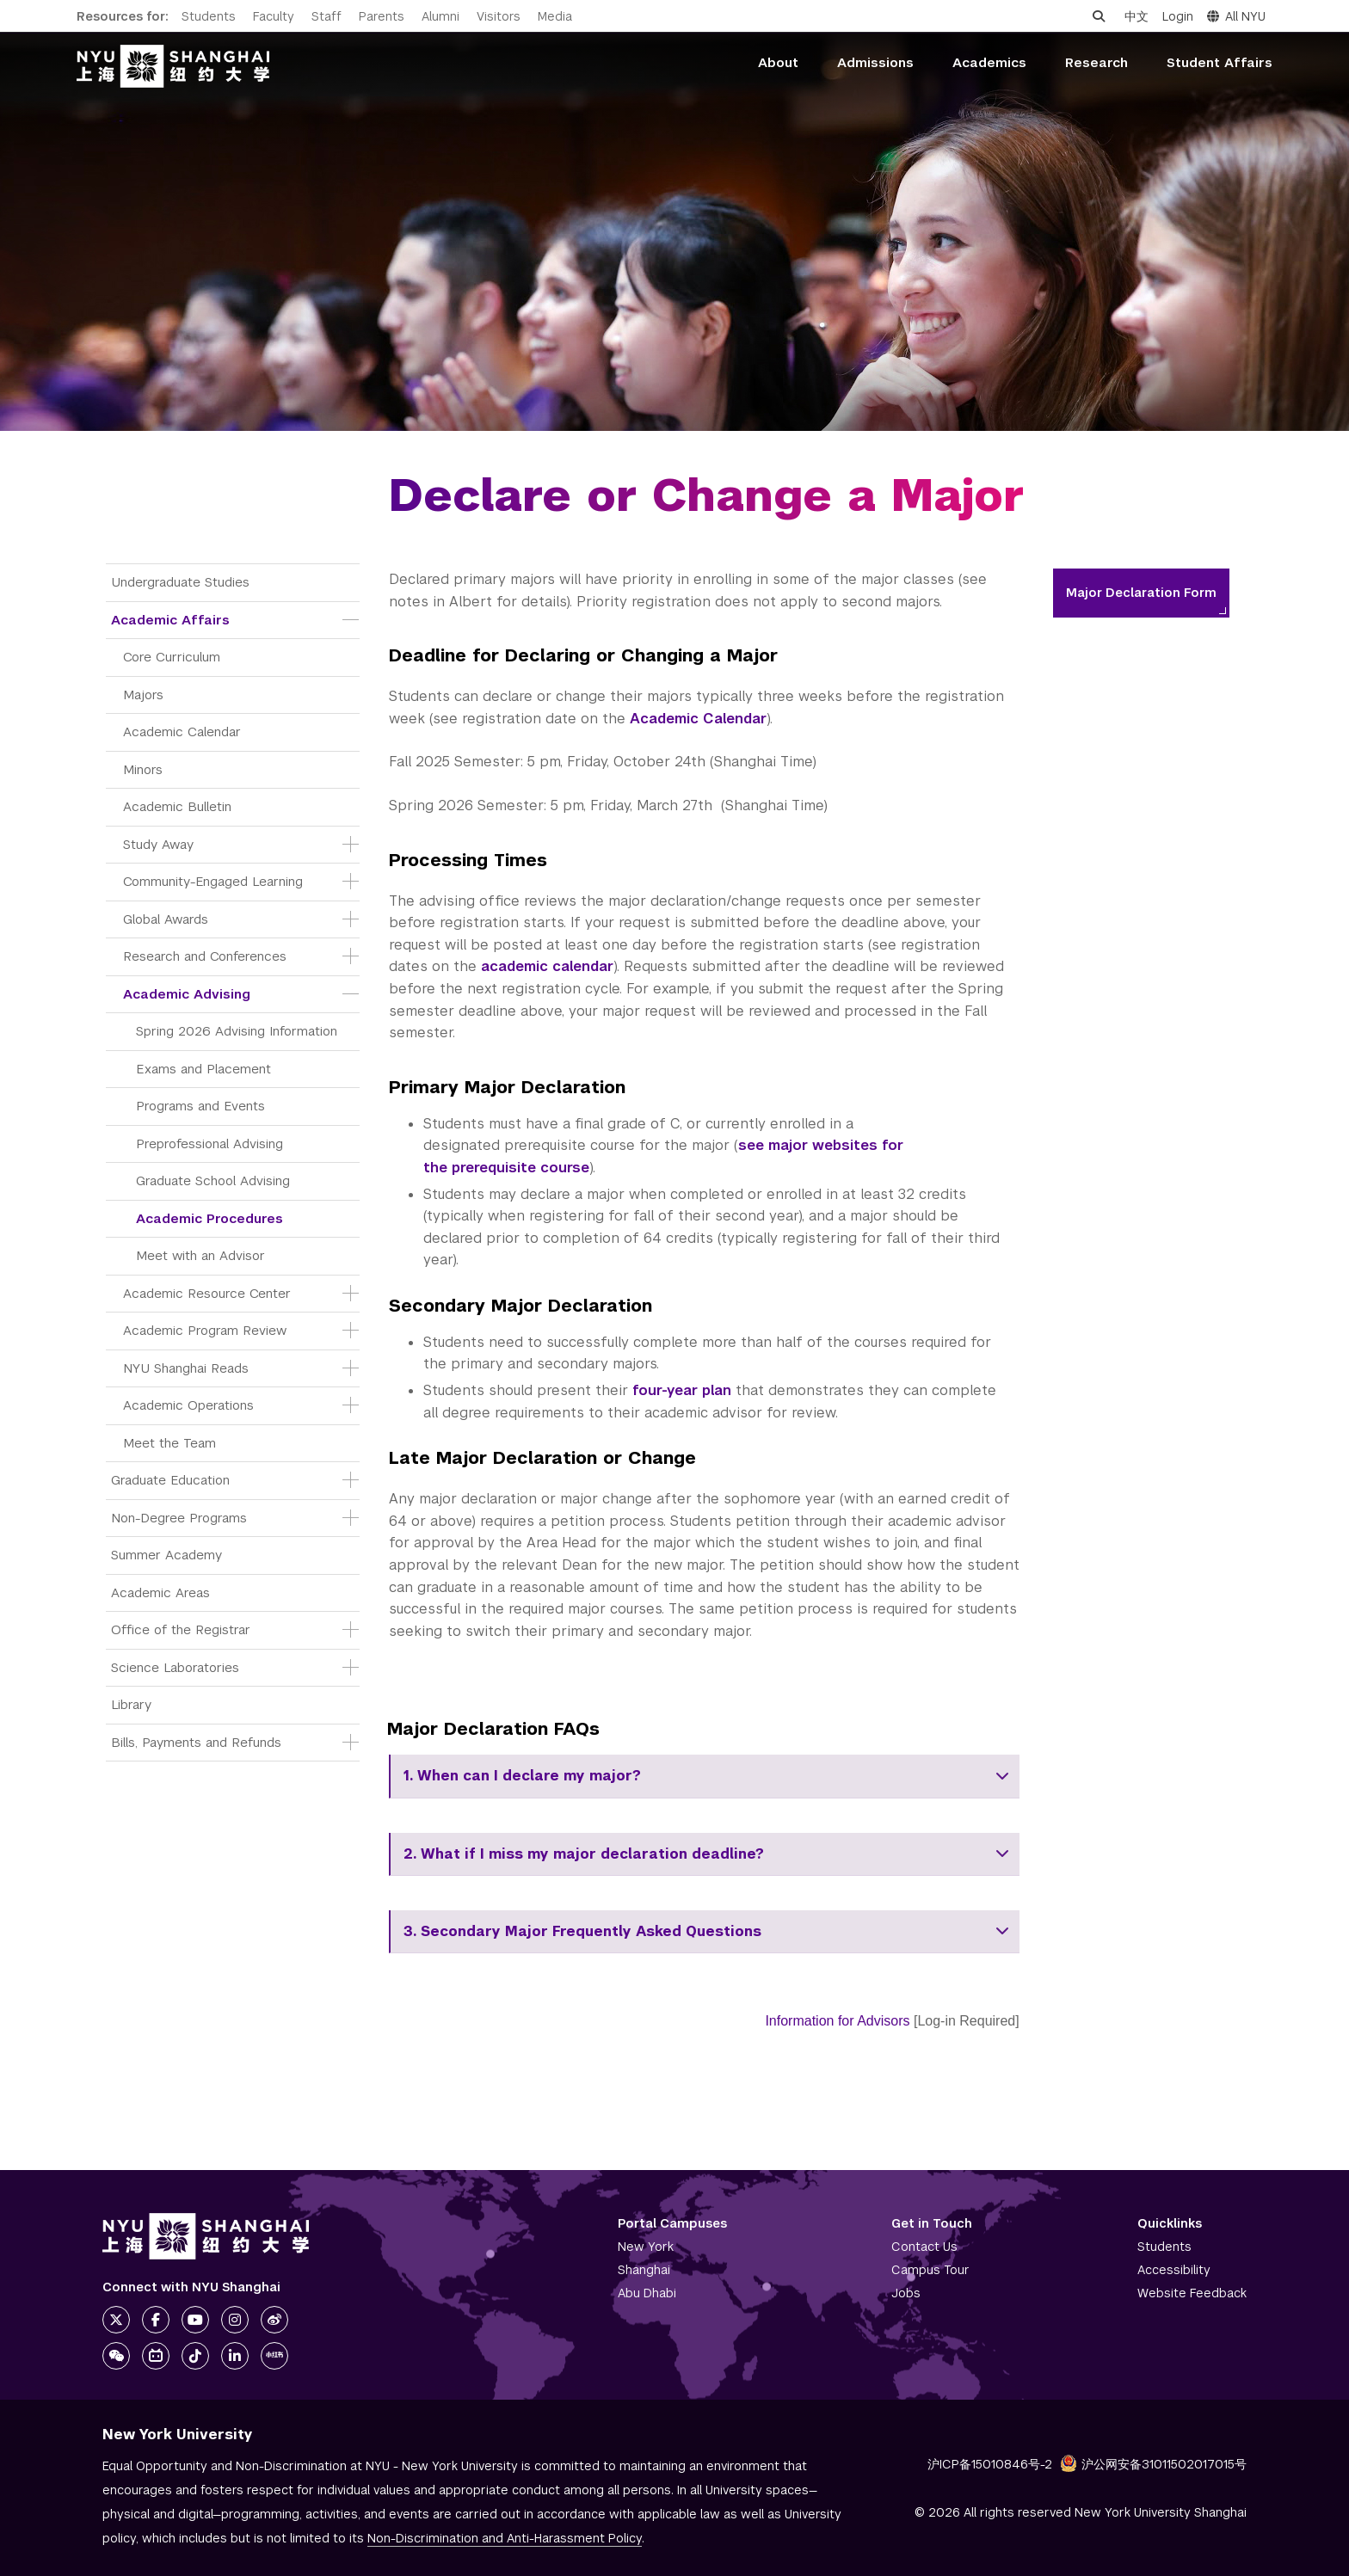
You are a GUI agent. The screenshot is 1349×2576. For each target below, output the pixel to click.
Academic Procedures (209, 1218)
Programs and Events (200, 1105)
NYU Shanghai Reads (186, 1368)
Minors (143, 769)
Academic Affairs (170, 620)
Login (1177, 16)
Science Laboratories (175, 1667)
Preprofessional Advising (209, 1143)
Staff (326, 16)
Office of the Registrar (180, 1629)
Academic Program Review (204, 1330)
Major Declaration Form (1141, 592)
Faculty (273, 16)
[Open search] (1099, 16)
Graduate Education (170, 1480)
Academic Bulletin (177, 806)
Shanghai (644, 2270)
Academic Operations (188, 1405)
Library (131, 1704)
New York (646, 2246)
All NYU (1236, 16)
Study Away (158, 844)
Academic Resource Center (207, 1293)
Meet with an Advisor (200, 1255)
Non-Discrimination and (504, 2538)
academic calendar (547, 966)
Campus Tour (930, 2270)
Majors (143, 694)
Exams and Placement (203, 1069)
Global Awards (165, 919)
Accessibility (1173, 2270)
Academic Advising (186, 994)
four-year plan (681, 1390)
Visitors (499, 16)
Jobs (906, 2293)
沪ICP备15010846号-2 (989, 2464)
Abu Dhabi (647, 2293)
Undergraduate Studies (180, 582)
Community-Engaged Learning (213, 881)
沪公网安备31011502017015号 (1153, 2464)
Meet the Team (169, 1443)
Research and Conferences (204, 956)
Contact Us (924, 2246)
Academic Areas (160, 1592)
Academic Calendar (182, 731)
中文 (1136, 16)
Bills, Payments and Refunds (196, 1742)
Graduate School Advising (213, 1180)
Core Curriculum (171, 657)
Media (555, 16)
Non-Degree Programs (179, 1517)
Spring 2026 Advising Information (236, 1031)
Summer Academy (166, 1554)
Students (209, 16)
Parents (381, 16)
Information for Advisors (837, 2020)
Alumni (440, 16)
